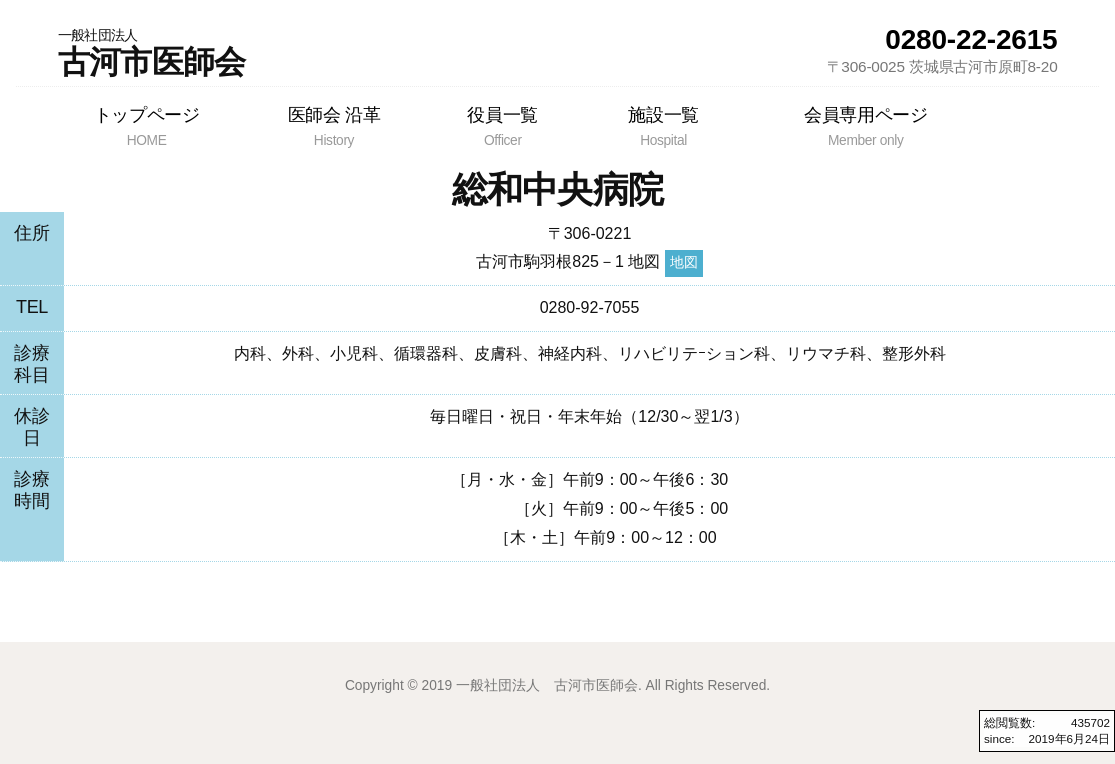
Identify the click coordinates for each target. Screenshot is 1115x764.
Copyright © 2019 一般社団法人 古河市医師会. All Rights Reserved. (557, 685)
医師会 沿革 (333, 126)
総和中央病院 (558, 189)
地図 (684, 262)
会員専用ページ (865, 126)
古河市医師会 (152, 53)
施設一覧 (663, 126)
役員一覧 (503, 126)
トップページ (147, 126)
